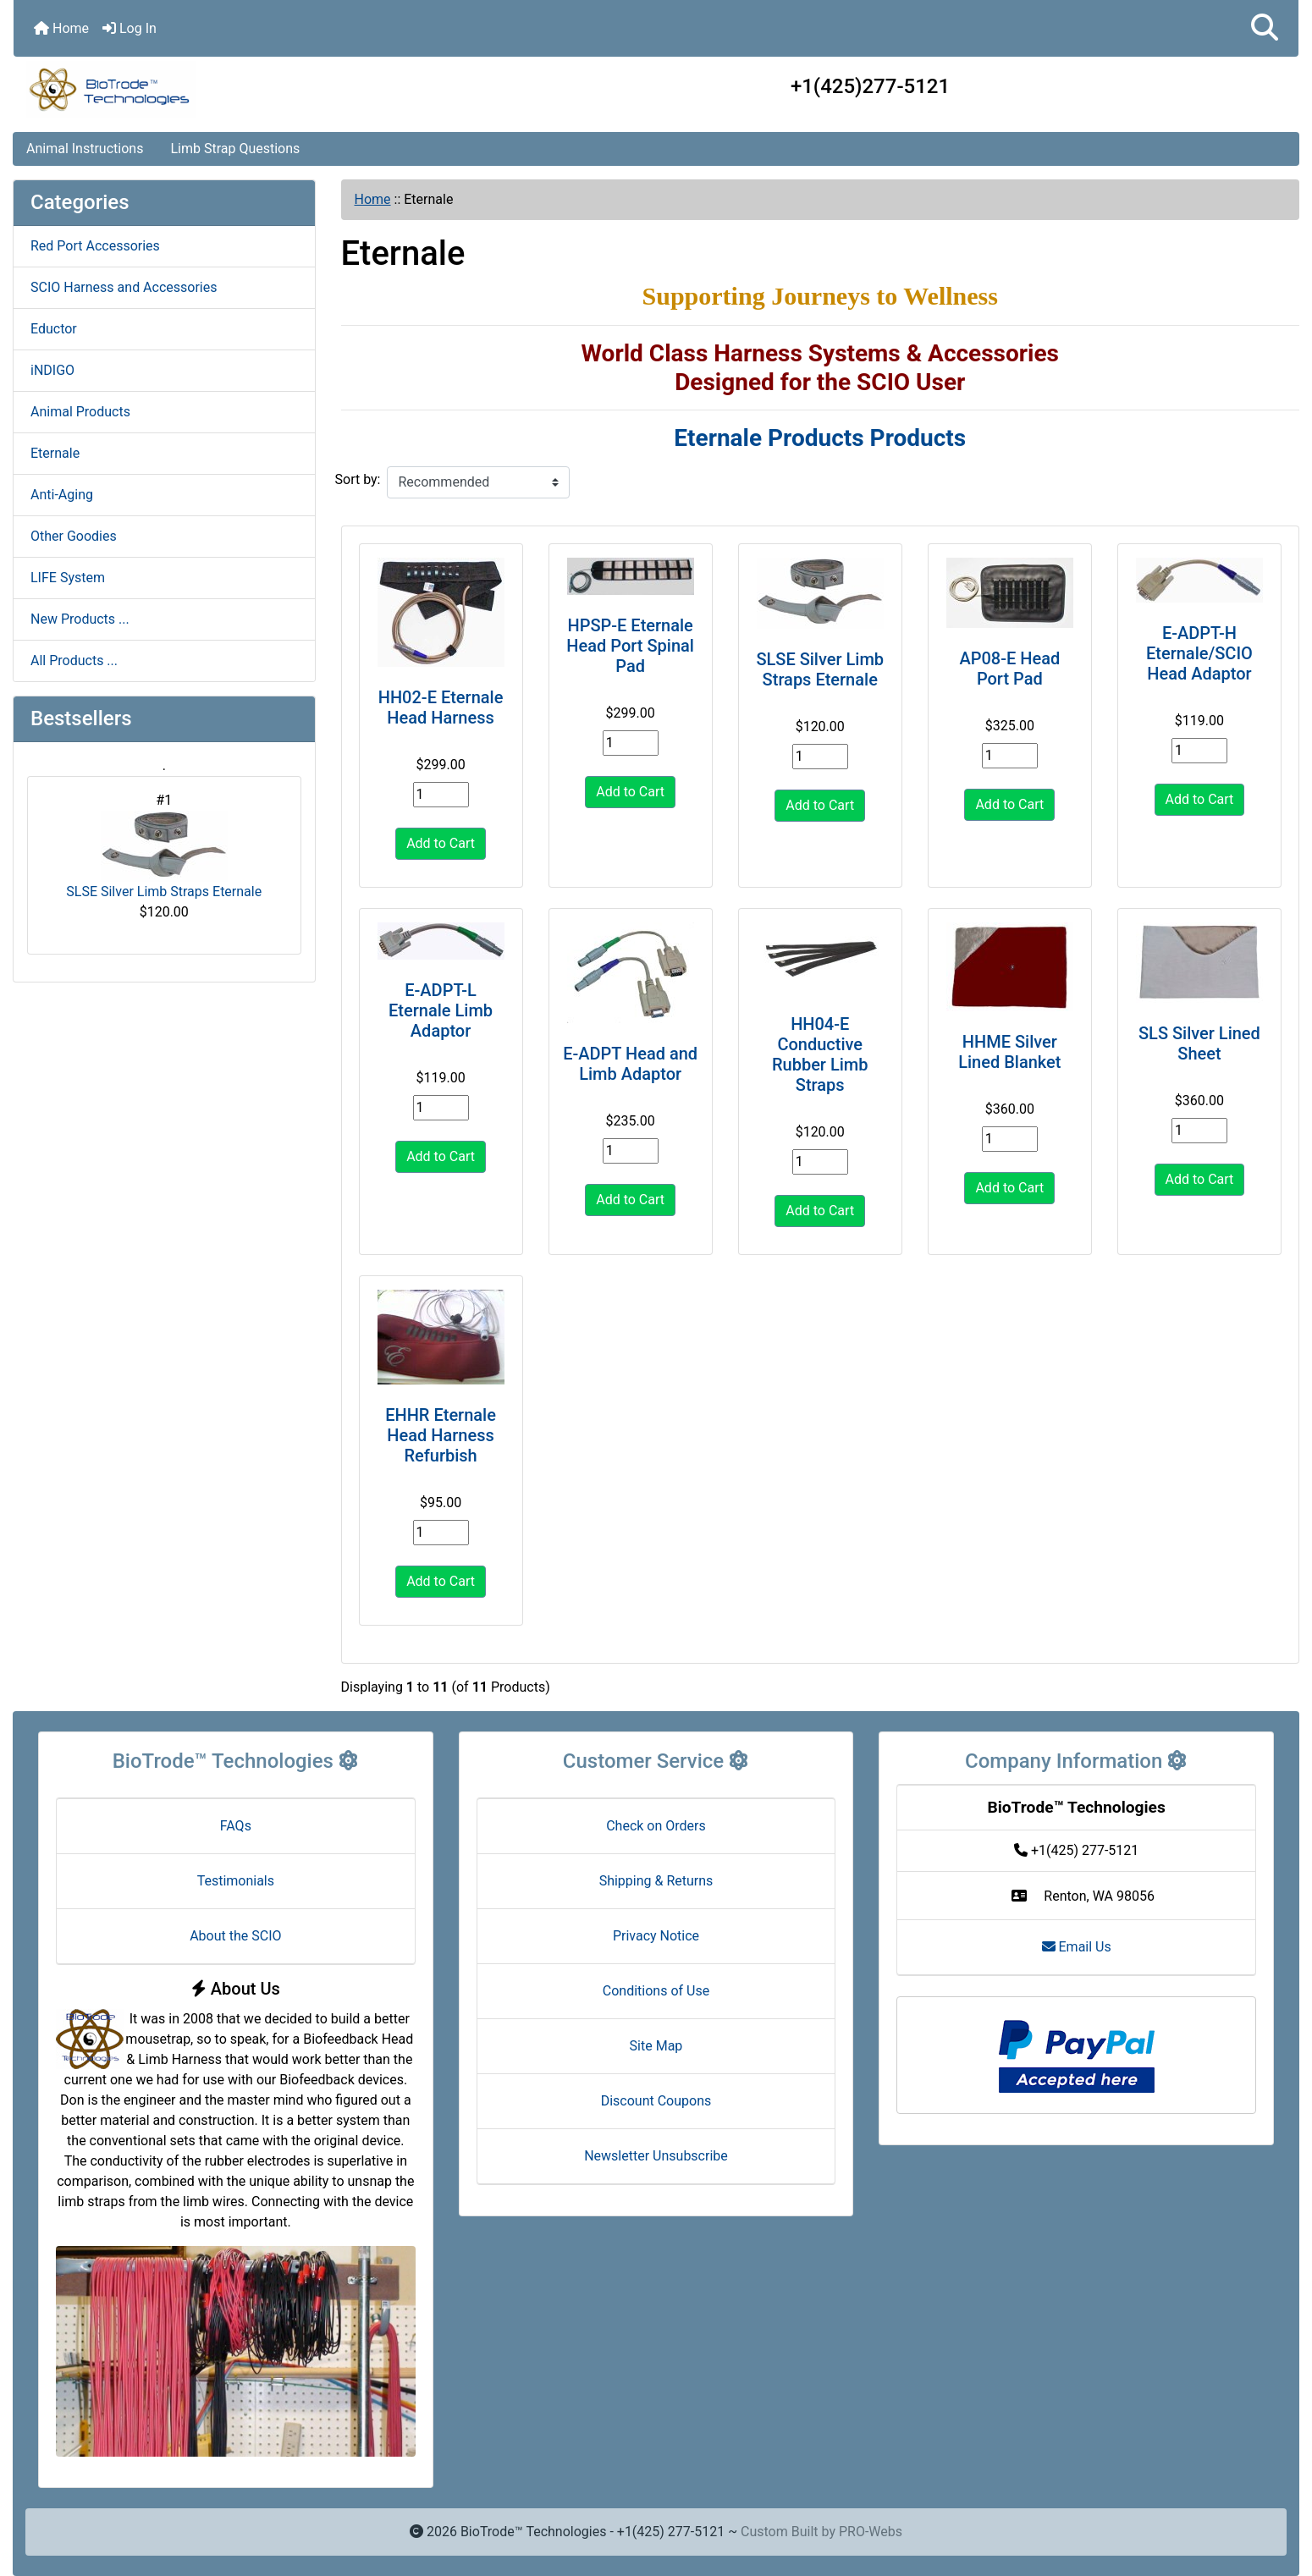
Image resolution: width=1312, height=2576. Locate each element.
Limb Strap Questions (235, 148)
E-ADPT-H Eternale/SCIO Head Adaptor (1199, 653)
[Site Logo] (227, 89)
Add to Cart (440, 843)
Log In (129, 28)
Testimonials (235, 1881)
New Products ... (80, 619)
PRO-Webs (870, 2532)
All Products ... (74, 660)
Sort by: (358, 479)
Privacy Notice (656, 1936)
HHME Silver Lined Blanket (1009, 1052)
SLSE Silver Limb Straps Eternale (164, 855)
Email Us (1076, 1947)
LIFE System (67, 578)
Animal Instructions (84, 148)
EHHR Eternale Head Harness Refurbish (440, 1435)
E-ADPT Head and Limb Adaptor (630, 1063)
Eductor (53, 329)
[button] (1264, 28)
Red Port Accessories (95, 246)
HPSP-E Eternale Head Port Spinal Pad (630, 645)
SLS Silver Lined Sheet (1199, 1043)
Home (61, 28)
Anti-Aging (61, 495)
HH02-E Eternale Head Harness (441, 707)
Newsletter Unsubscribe (656, 2156)
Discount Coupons (656, 2101)
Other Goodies (73, 536)
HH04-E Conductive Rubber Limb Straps (820, 1054)
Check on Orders (656, 1826)
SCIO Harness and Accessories (123, 287)
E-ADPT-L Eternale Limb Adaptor (441, 1010)
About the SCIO (235, 1936)
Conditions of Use (656, 1991)
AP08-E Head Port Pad (1009, 668)
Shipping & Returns (656, 1881)
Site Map (656, 2046)
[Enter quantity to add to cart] (441, 794)
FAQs (235, 1826)
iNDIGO (52, 370)
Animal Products (80, 412)
